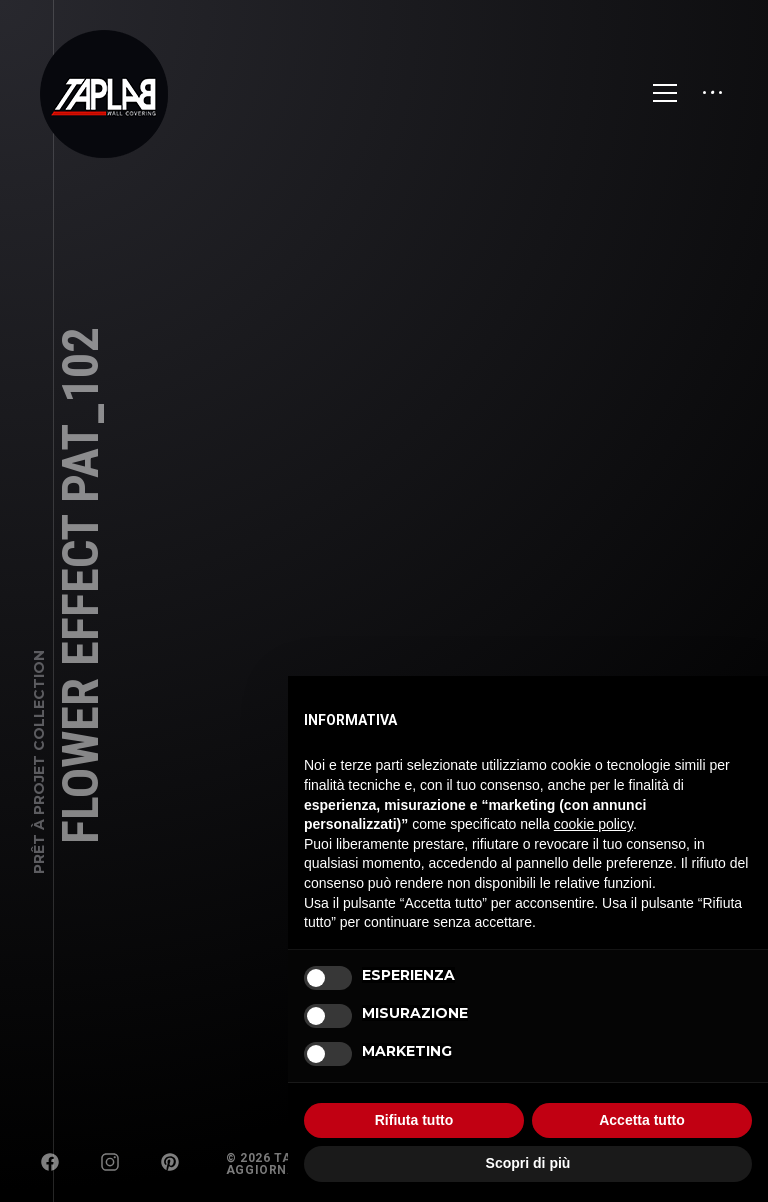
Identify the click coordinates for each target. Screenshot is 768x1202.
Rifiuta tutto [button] (414, 1120)
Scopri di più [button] (528, 1163)
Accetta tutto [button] (642, 1120)
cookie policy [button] (593, 824)
